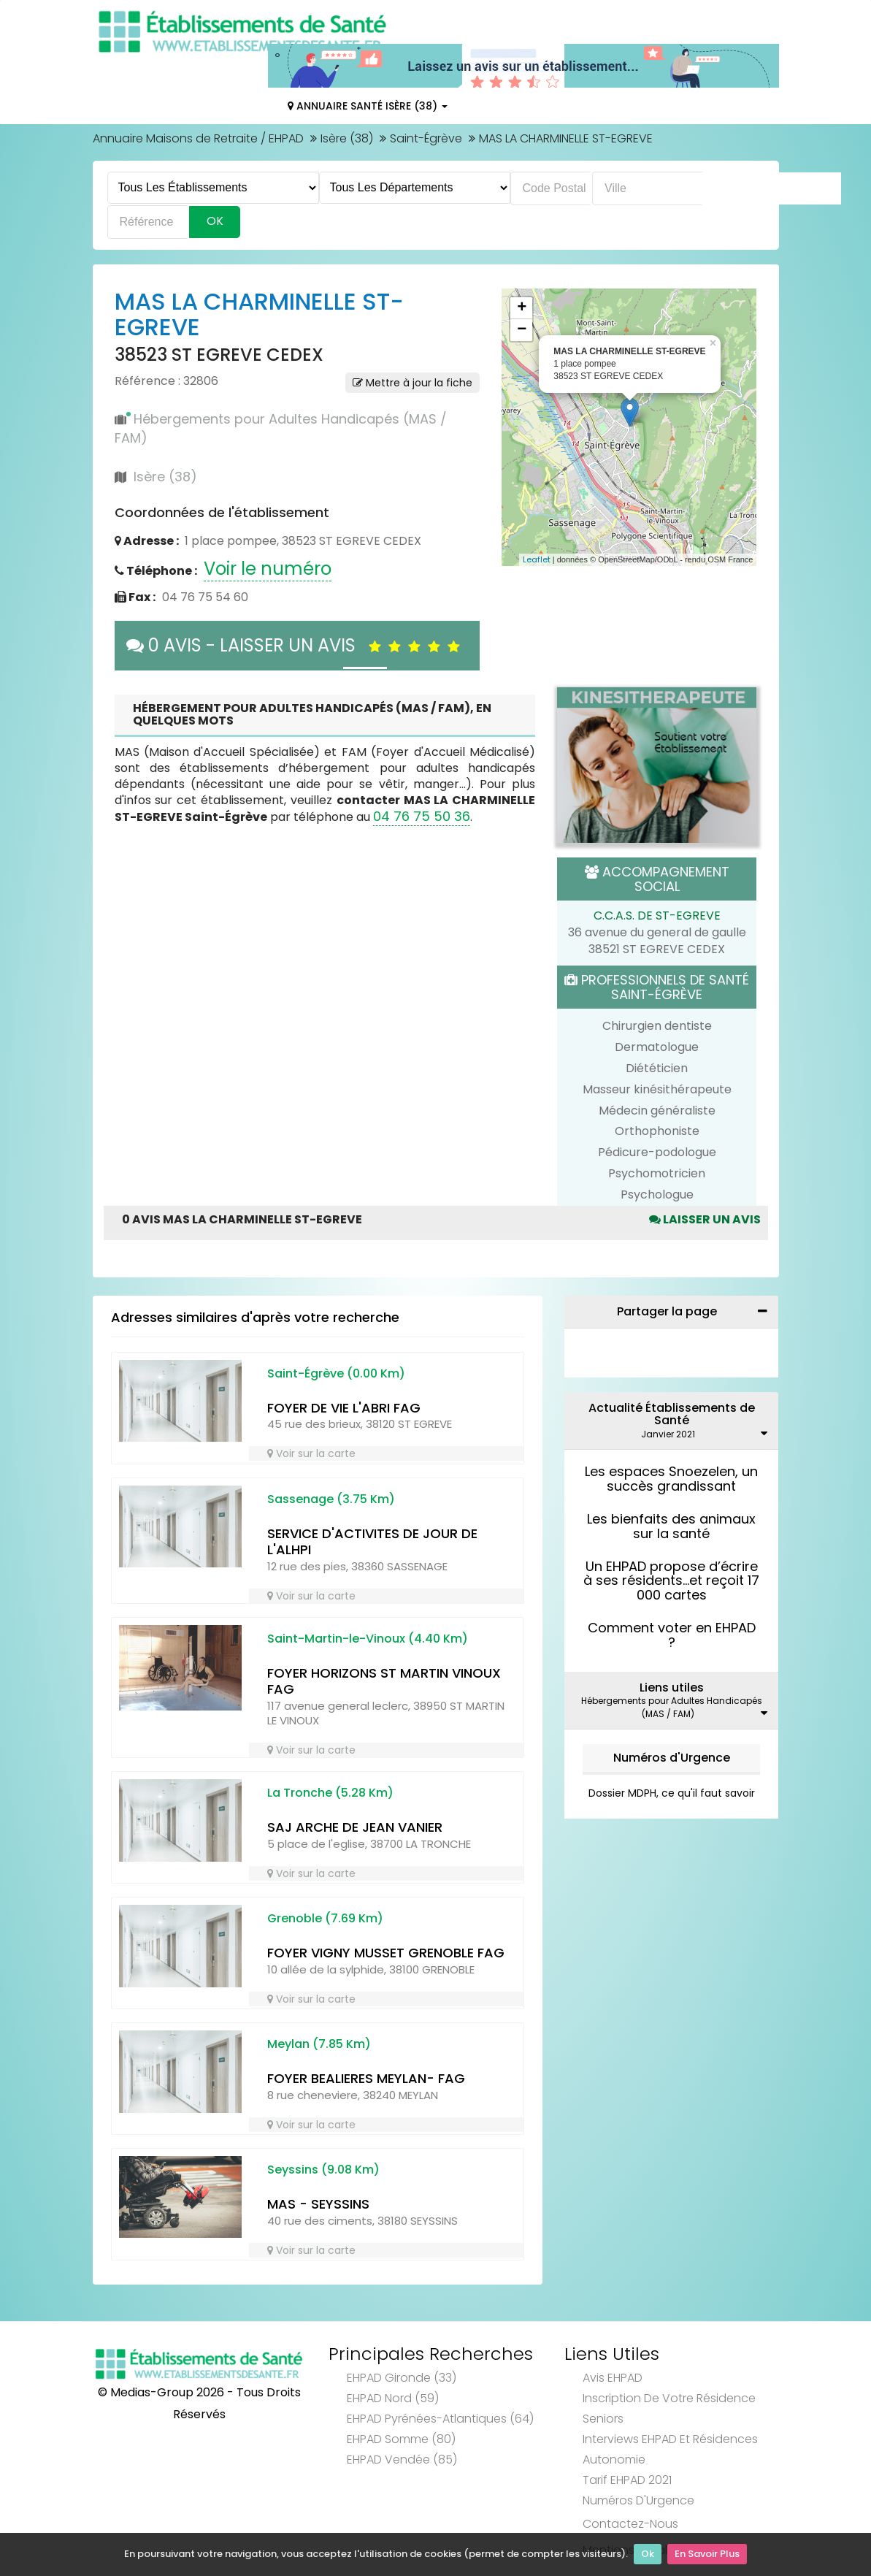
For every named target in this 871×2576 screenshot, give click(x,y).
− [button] (521, 330)
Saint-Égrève (426, 138)
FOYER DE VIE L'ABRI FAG (344, 1408)
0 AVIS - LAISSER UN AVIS (296, 645)
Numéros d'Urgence (671, 1757)
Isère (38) (347, 138)
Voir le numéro (267, 569)
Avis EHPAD (612, 2377)
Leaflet (536, 559)
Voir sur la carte (311, 1453)
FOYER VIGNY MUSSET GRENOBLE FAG (385, 1953)
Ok (647, 2554)
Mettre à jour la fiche (412, 382)
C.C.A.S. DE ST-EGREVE (657, 915)
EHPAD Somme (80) (401, 2439)
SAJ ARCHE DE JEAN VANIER (354, 1827)
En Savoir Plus (707, 2554)
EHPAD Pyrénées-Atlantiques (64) (440, 2418)
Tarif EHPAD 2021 (627, 2480)
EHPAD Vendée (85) (402, 2459)
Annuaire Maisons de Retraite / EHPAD (198, 138)
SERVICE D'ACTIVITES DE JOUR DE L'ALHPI (372, 1541)
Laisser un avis (705, 1219)
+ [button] (521, 308)
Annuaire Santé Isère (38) (368, 106)
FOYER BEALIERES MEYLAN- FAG (366, 2078)
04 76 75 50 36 (421, 816)
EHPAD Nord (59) (393, 2398)
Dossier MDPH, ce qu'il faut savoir (671, 1793)
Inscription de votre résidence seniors (669, 2408)
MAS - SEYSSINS (318, 2204)
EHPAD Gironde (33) (401, 2377)
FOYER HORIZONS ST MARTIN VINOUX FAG (384, 1681)
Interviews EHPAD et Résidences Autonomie (670, 2449)
